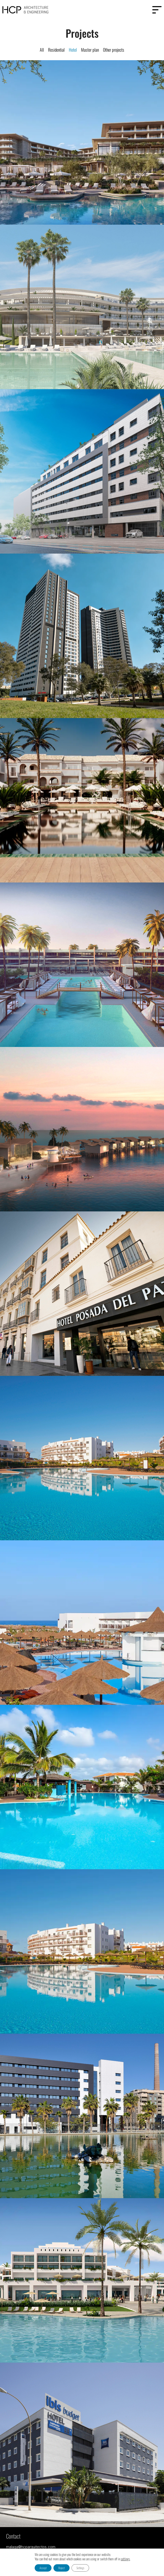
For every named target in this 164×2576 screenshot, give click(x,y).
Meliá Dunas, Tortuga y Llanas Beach (82, 1454)
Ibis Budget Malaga (82, 2441)
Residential (56, 49)
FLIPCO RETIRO (82, 467)
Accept (43, 2568)
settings (125, 2559)
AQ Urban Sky (82, 632)
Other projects (113, 49)
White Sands (82, 2276)
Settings (80, 2568)
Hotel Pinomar (82, 303)
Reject (61, 2568)
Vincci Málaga (82, 2112)
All (42, 49)
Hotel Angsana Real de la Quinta (82, 138)
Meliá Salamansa (82, 960)
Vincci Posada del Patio (82, 1289)
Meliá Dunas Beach (82, 1947)
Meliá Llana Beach (82, 1618)
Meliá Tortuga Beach (82, 1783)
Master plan (90, 49)
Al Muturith (82, 1125)
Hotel (73, 49)
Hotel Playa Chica (82, 796)
